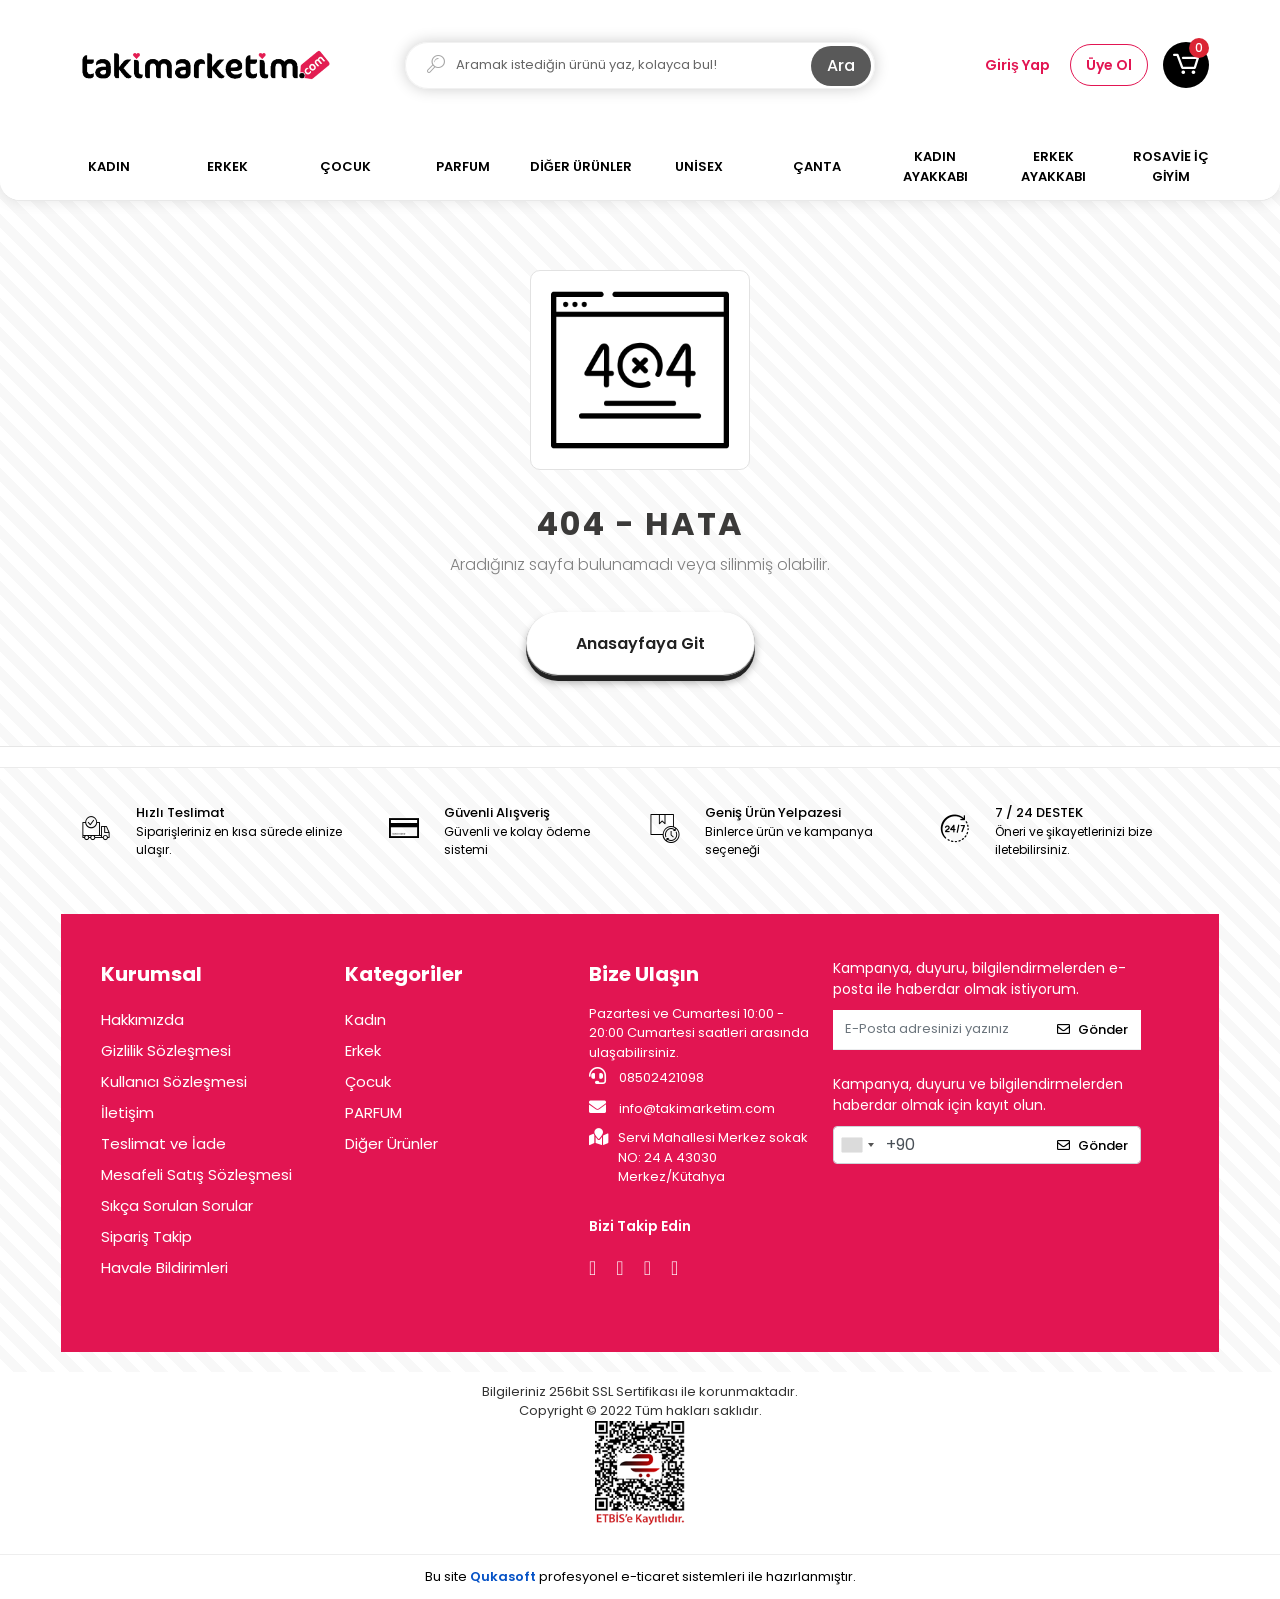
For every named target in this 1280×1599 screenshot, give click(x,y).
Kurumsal (151, 974)
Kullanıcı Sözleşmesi (174, 1081)
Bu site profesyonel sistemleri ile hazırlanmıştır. (640, 1576)
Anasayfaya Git (640, 643)
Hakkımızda (142, 1019)
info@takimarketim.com (682, 1108)
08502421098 (646, 1077)
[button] (1186, 65)
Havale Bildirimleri (164, 1267)
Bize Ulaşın (644, 974)
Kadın (365, 1019)
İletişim (127, 1112)
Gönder (1092, 1029)
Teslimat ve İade (163, 1143)
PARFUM (373, 1112)
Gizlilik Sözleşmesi (166, 1050)
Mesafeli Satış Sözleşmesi (196, 1174)
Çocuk (368, 1081)
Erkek (363, 1050)
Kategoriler (404, 974)
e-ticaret (650, 1576)
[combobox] (857, 1145)
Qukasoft (503, 1576)
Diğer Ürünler (391, 1143)
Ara (841, 65)
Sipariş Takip (146, 1236)
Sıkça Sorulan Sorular (177, 1205)
